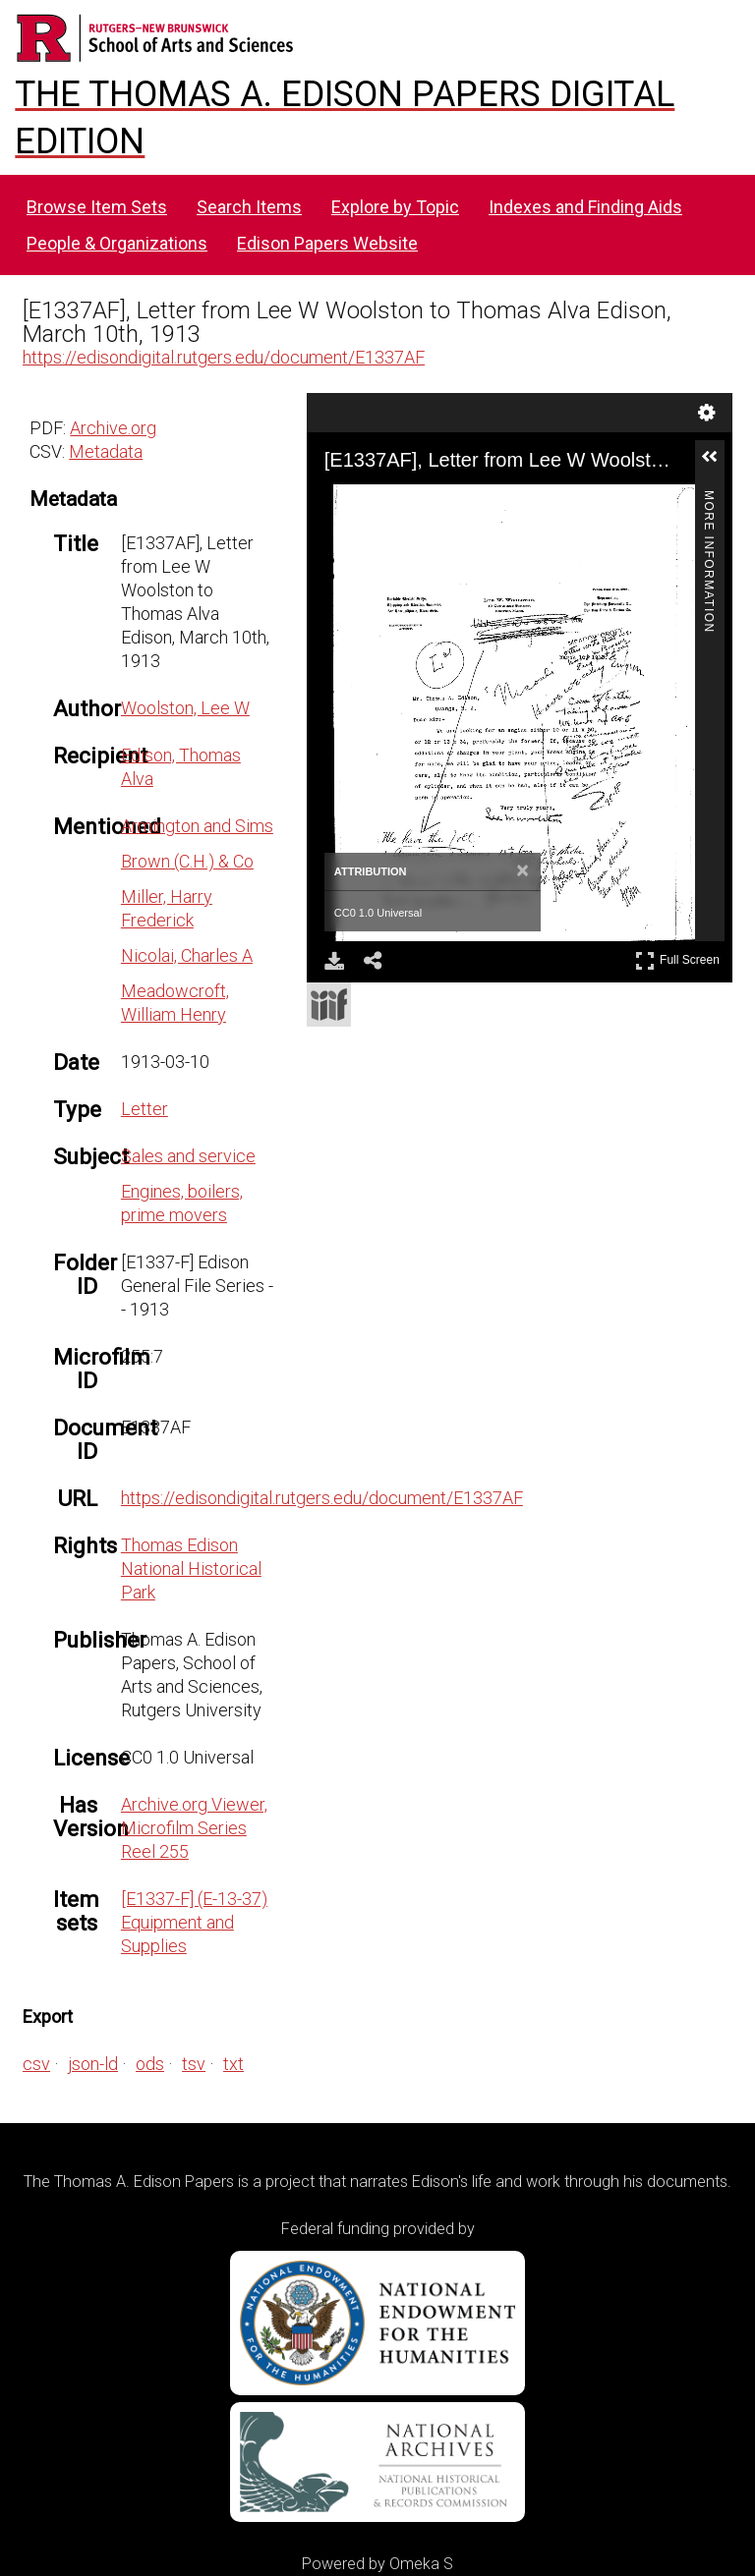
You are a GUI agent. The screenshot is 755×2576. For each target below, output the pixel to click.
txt (233, 2063)
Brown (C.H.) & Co (187, 861)
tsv (193, 2063)
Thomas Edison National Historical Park (191, 1568)
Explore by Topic (395, 206)
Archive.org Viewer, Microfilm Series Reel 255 (194, 1828)
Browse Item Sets (97, 206)
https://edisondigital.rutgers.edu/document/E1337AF (224, 357)
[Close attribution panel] (522, 871)
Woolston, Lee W (185, 708)
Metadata (106, 451)
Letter (144, 1108)
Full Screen (677, 960)
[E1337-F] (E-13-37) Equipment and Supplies (194, 1922)
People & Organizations (117, 243)
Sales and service (188, 1156)
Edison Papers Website (327, 243)
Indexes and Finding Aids (585, 206)
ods (150, 2063)
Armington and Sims (197, 825)
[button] (717, 464)
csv (36, 2063)
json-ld (93, 2063)
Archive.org (113, 428)
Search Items (249, 206)
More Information (709, 498)
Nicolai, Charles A (187, 955)
